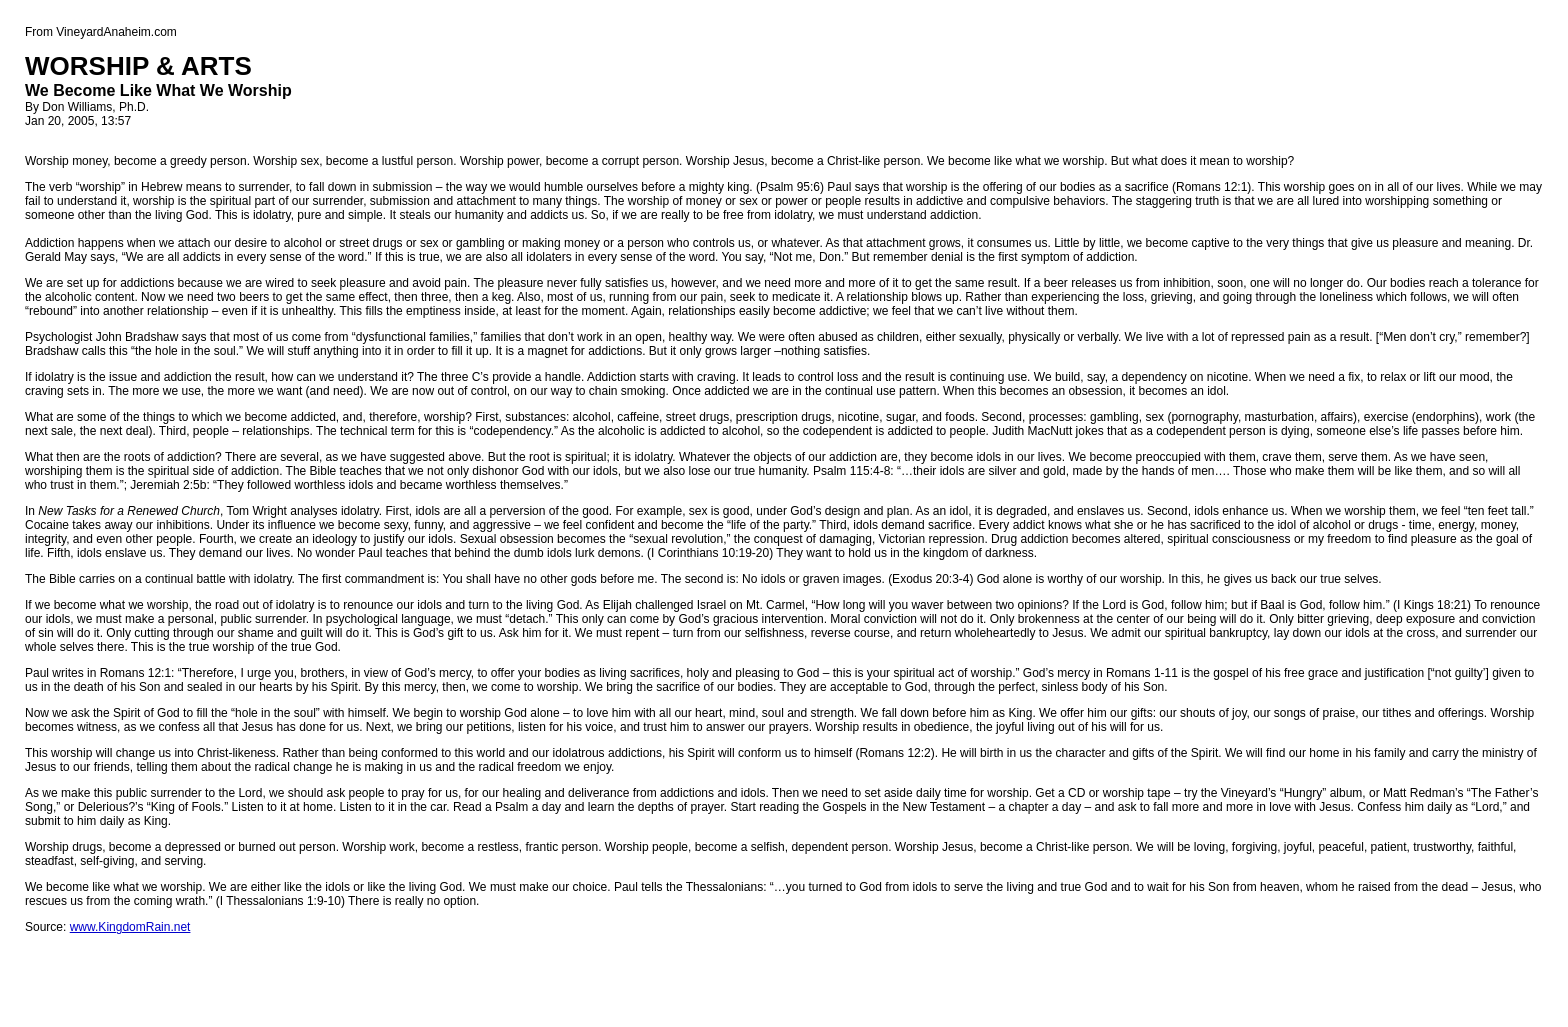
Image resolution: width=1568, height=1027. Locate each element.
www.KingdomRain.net (130, 927)
